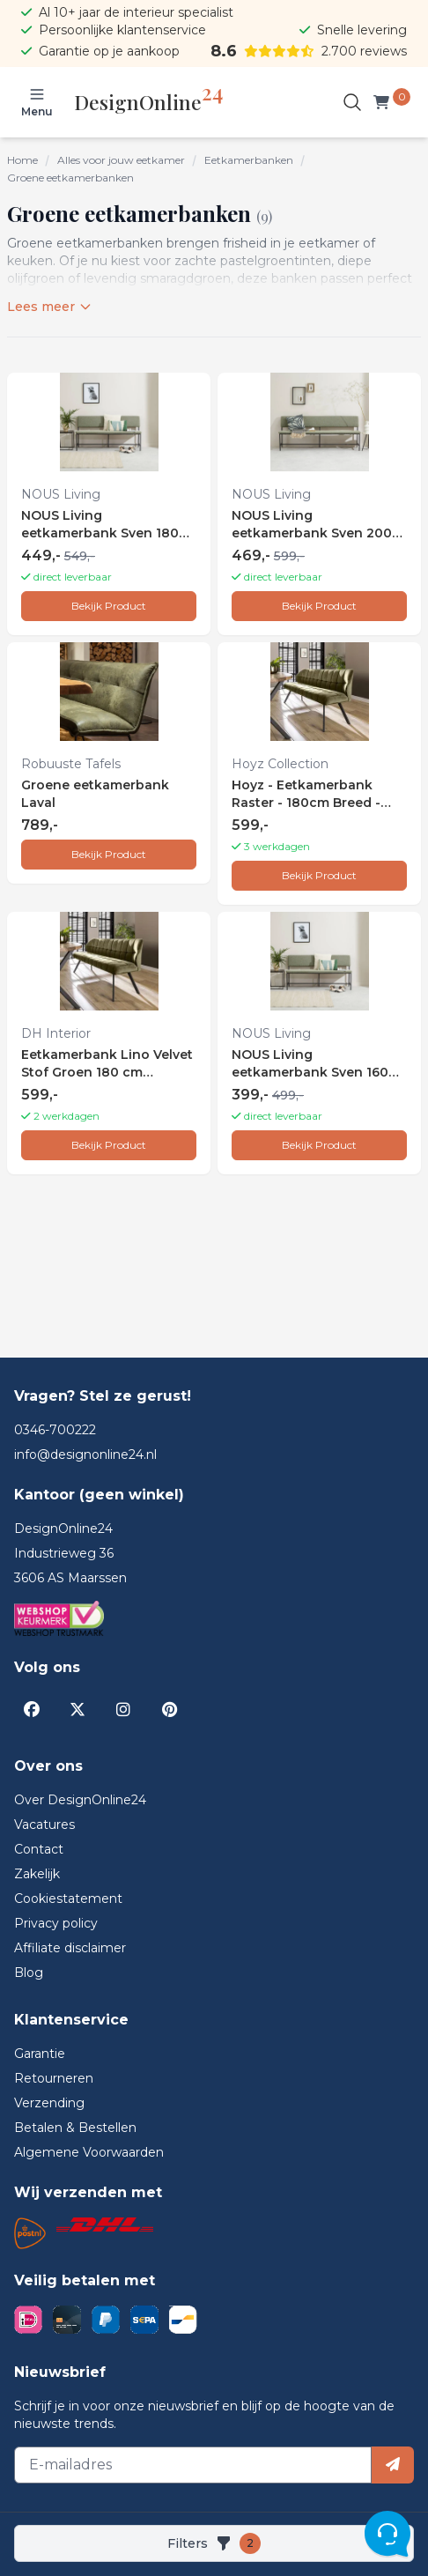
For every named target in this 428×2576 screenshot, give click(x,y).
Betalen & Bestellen (75, 2128)
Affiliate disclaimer (70, 1948)
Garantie (39, 2054)
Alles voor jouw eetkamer (121, 160)
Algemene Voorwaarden (89, 2152)
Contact (38, 1849)
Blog (28, 1972)
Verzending (49, 2103)
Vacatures (44, 1824)
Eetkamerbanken (248, 160)
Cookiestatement (68, 1898)
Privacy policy (56, 1923)
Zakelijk (37, 1874)
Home (22, 160)
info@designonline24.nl (85, 1454)
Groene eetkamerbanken (70, 177)
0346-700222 (55, 1430)
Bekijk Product (108, 605)
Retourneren (53, 2078)
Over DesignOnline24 (80, 1800)
